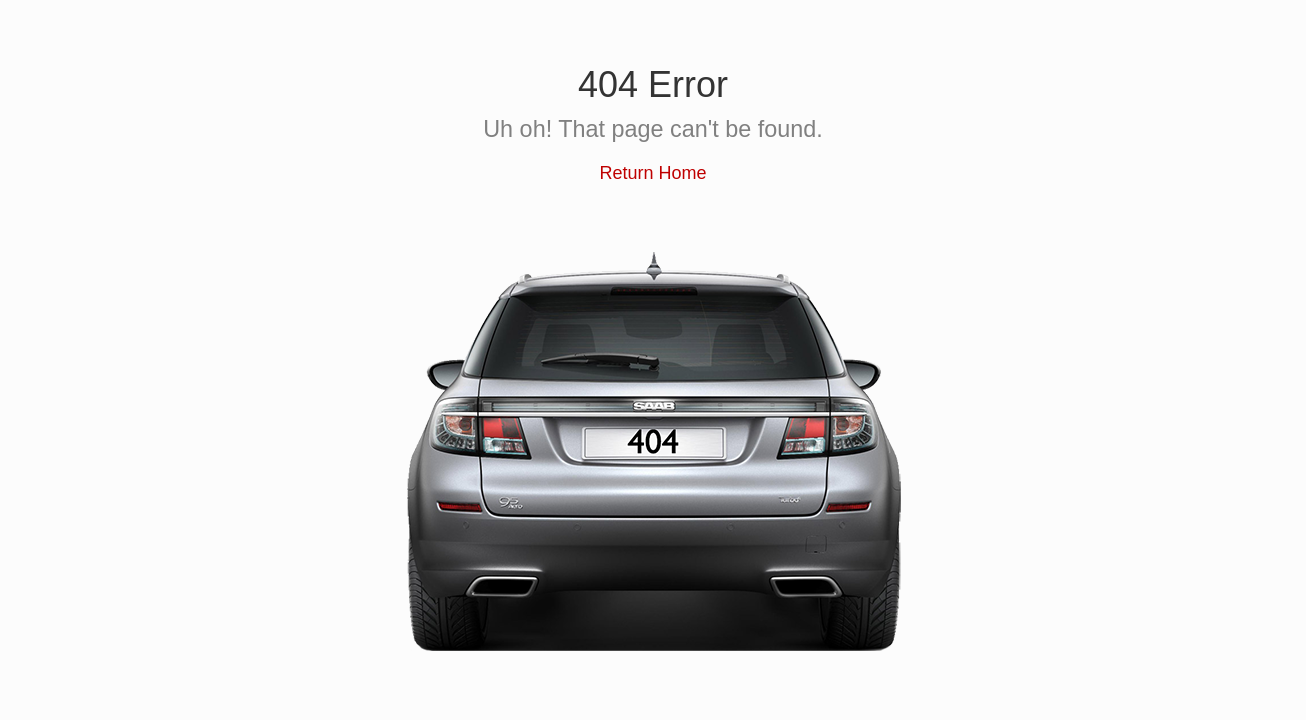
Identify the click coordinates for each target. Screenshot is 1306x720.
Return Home (652, 173)
